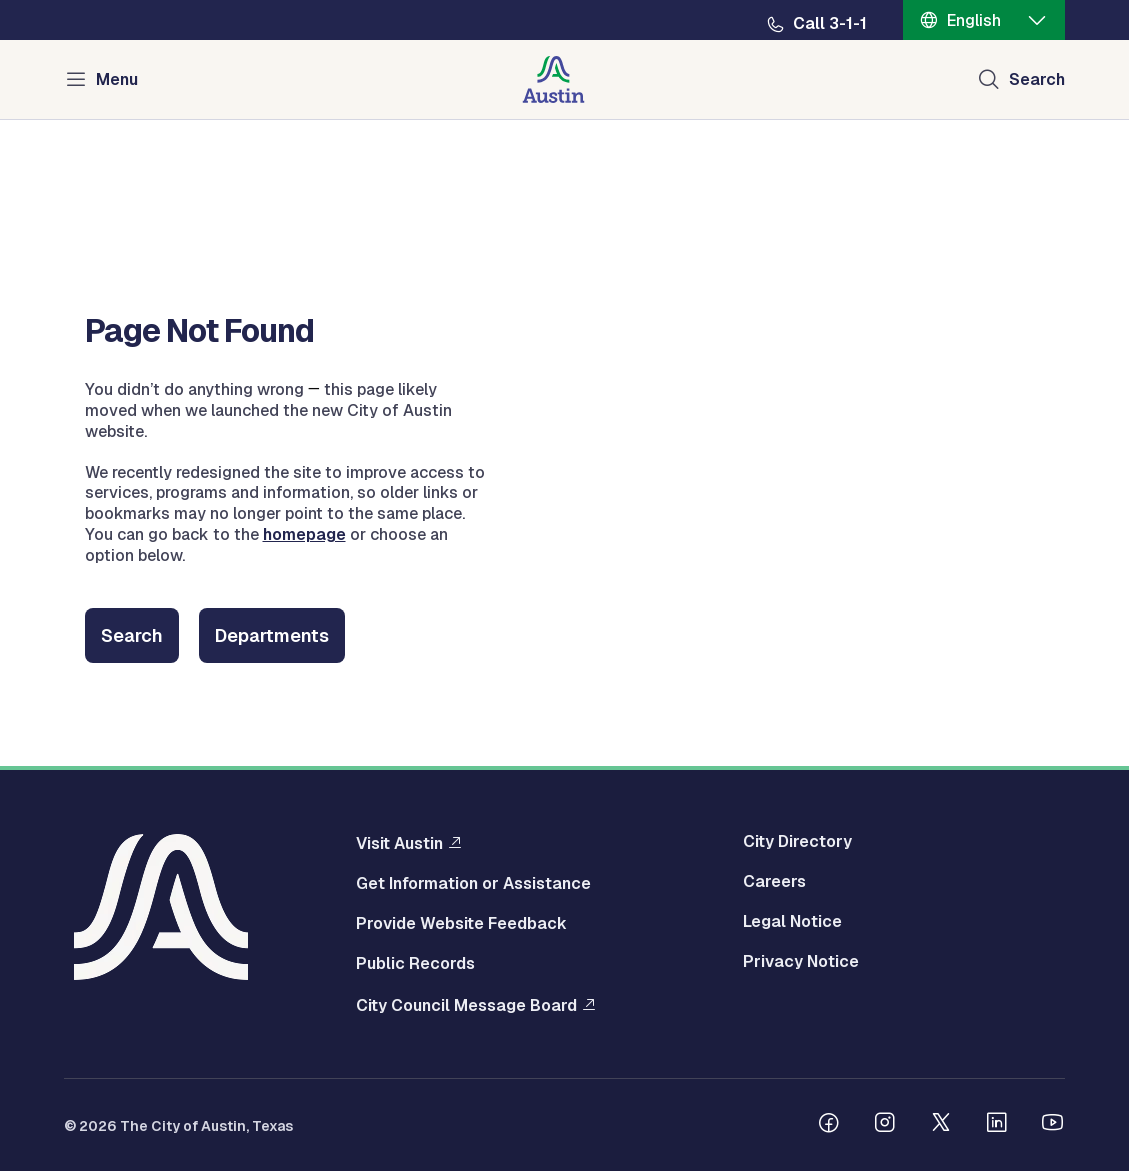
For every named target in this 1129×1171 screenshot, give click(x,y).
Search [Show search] (1037, 79)
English (974, 20)
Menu (117, 79)
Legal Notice (792, 922)
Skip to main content (80, 0)
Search (132, 635)
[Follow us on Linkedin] (997, 1125)
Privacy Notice (801, 962)
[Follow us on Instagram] (885, 1125)
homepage (304, 534)
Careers (774, 882)
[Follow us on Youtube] (1053, 1125)
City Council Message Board (466, 1005)
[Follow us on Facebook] (829, 1125)
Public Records (415, 964)
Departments (272, 635)
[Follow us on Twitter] (941, 1125)
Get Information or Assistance (473, 884)
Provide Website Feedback (461, 924)
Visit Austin (399, 843)
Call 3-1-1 (830, 24)
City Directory (797, 842)
